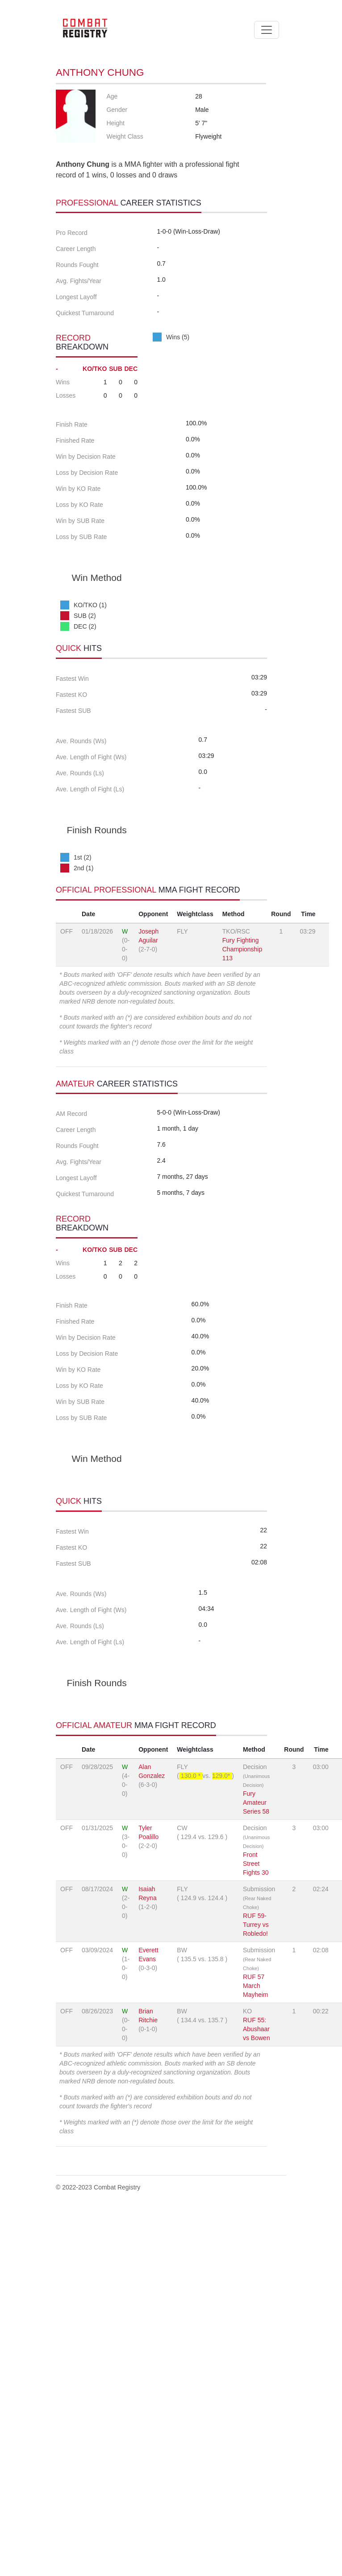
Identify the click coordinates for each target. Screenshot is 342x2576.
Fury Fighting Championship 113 (242, 1133)
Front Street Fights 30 (256, 2226)
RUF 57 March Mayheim (255, 2348)
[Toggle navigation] (266, 30)
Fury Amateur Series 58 (256, 2165)
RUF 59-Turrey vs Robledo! (256, 2287)
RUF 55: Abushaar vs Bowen (256, 2391)
